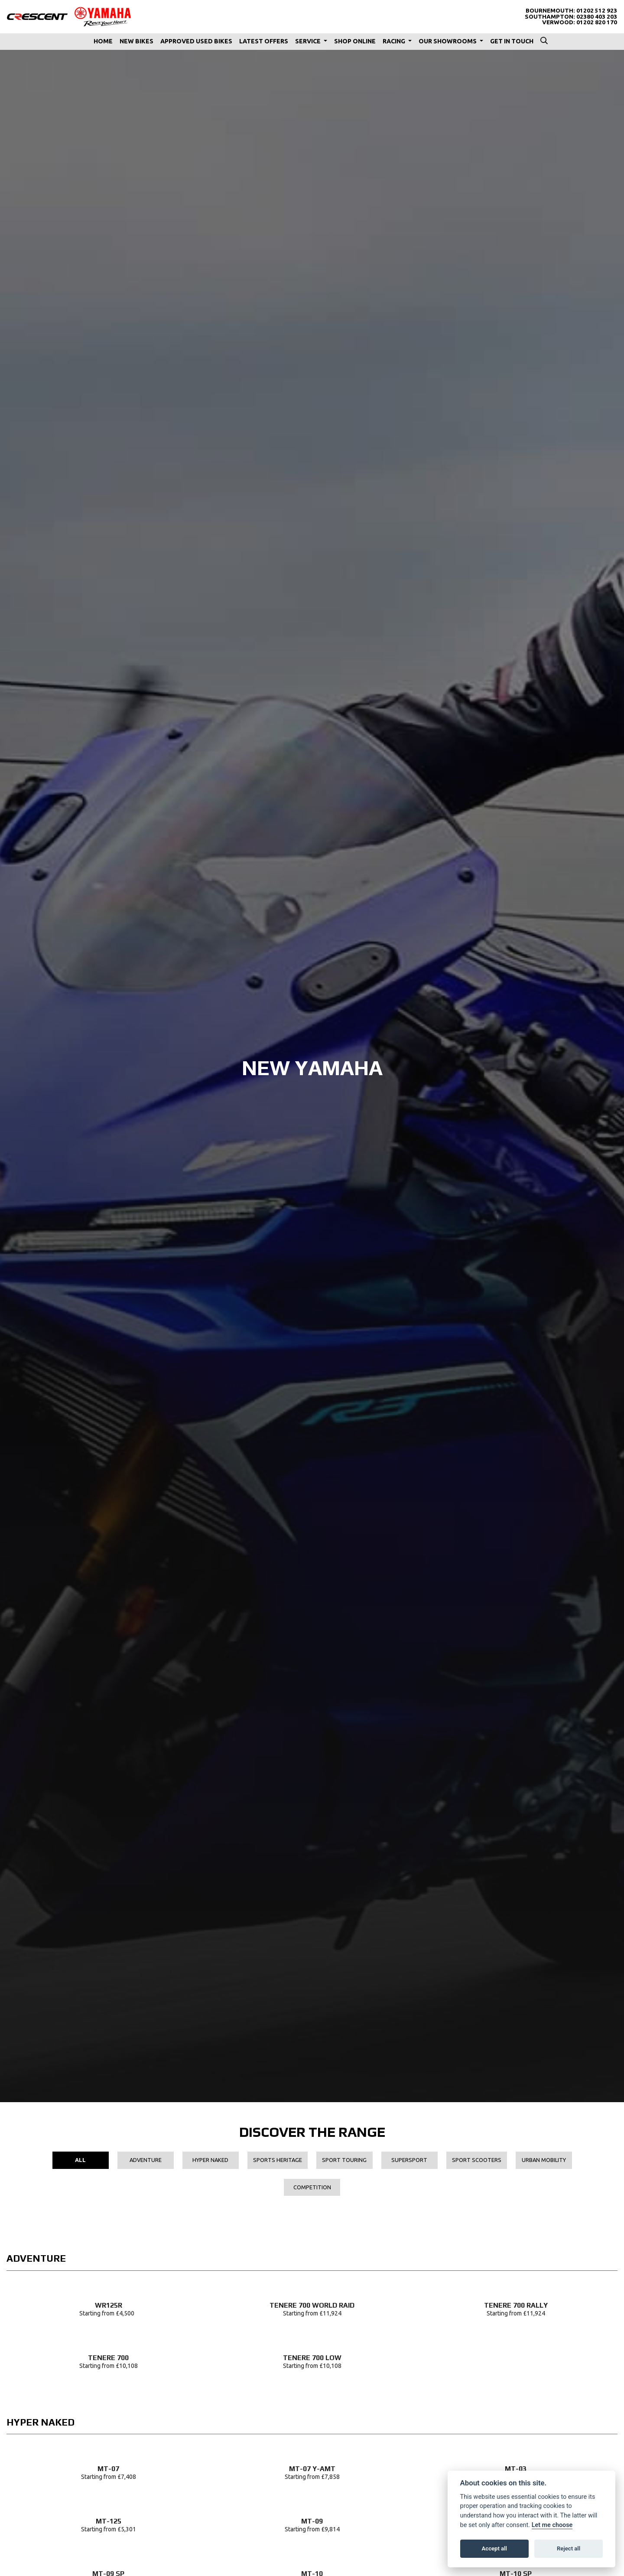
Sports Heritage (277, 2160)
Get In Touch (511, 41)
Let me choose (552, 2525)
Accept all (494, 2548)
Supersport (409, 2160)
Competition (312, 2187)
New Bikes (136, 41)
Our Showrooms (448, 41)
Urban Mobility (544, 2160)
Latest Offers (263, 41)
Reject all (568, 2548)
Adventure (146, 2160)
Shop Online (355, 41)
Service (308, 41)
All (80, 2160)
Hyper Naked (210, 2160)
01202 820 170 (596, 22)
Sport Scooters (476, 2160)
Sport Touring (344, 2160)
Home (103, 41)
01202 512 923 (596, 10)
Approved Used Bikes (196, 41)
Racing (394, 41)
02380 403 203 (596, 17)
